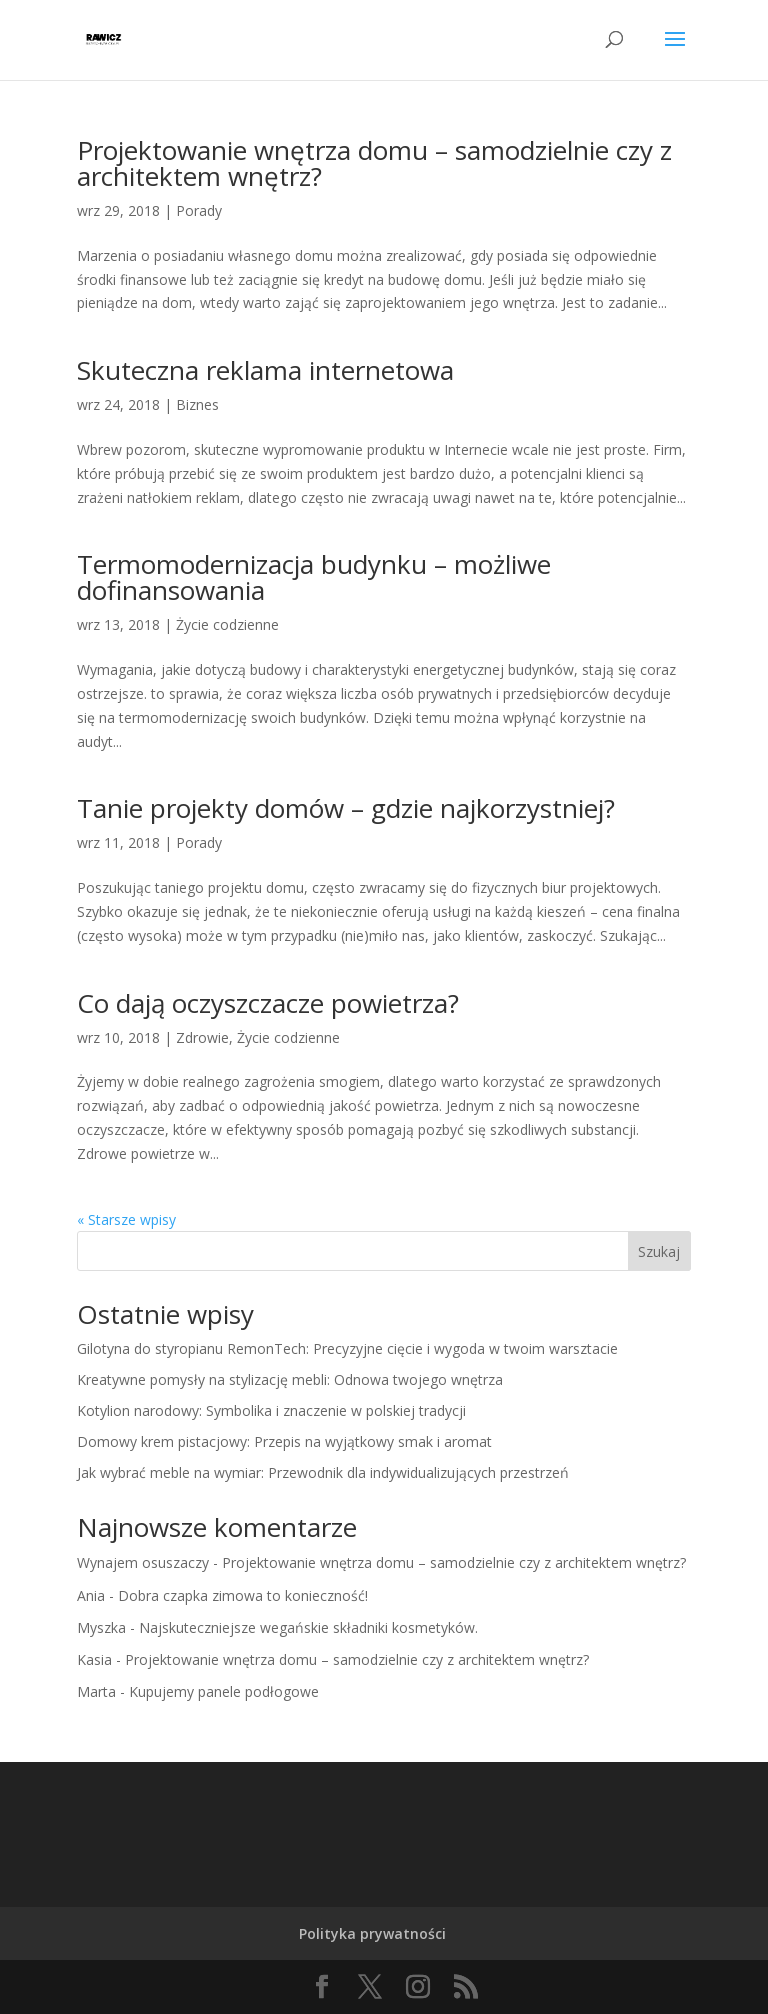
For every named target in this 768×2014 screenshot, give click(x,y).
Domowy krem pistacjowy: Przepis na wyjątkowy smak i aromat (284, 1441)
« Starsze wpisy (126, 1219)
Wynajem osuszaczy (143, 1562)
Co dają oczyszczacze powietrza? (268, 1003)
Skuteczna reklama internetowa (265, 370)
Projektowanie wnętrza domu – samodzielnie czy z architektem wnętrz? (374, 163)
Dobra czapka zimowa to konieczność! (243, 1595)
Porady (199, 210)
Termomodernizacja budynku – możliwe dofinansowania (314, 577)
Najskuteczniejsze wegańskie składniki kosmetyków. (308, 1627)
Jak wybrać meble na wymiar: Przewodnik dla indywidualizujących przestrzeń (323, 1472)
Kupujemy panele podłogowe (224, 1691)
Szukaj (659, 1251)
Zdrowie (202, 1037)
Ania (91, 1595)
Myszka (101, 1627)
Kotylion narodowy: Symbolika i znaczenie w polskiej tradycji (271, 1410)
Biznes (197, 404)
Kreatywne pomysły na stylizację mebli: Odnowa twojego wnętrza (290, 1379)
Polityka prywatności (372, 1933)
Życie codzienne (227, 624)
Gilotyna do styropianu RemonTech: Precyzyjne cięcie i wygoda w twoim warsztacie (347, 1348)
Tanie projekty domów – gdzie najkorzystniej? (346, 808)
